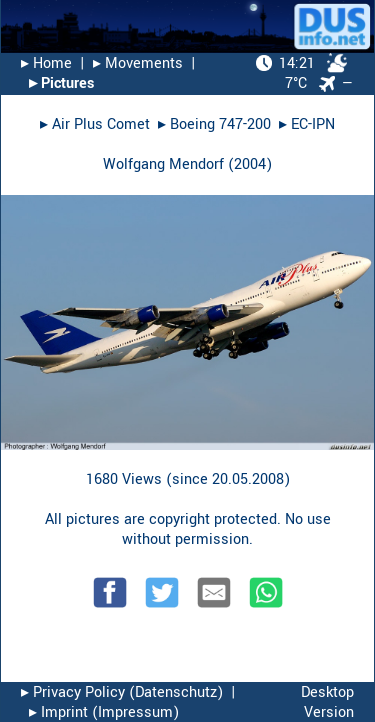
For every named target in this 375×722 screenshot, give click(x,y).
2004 (250, 164)
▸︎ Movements (138, 63)
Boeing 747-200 (220, 124)
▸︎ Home (46, 63)
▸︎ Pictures (61, 83)
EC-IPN (313, 124)
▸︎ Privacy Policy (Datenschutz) (122, 692)
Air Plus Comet (101, 124)
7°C (301, 73)
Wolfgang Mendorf (163, 164)
